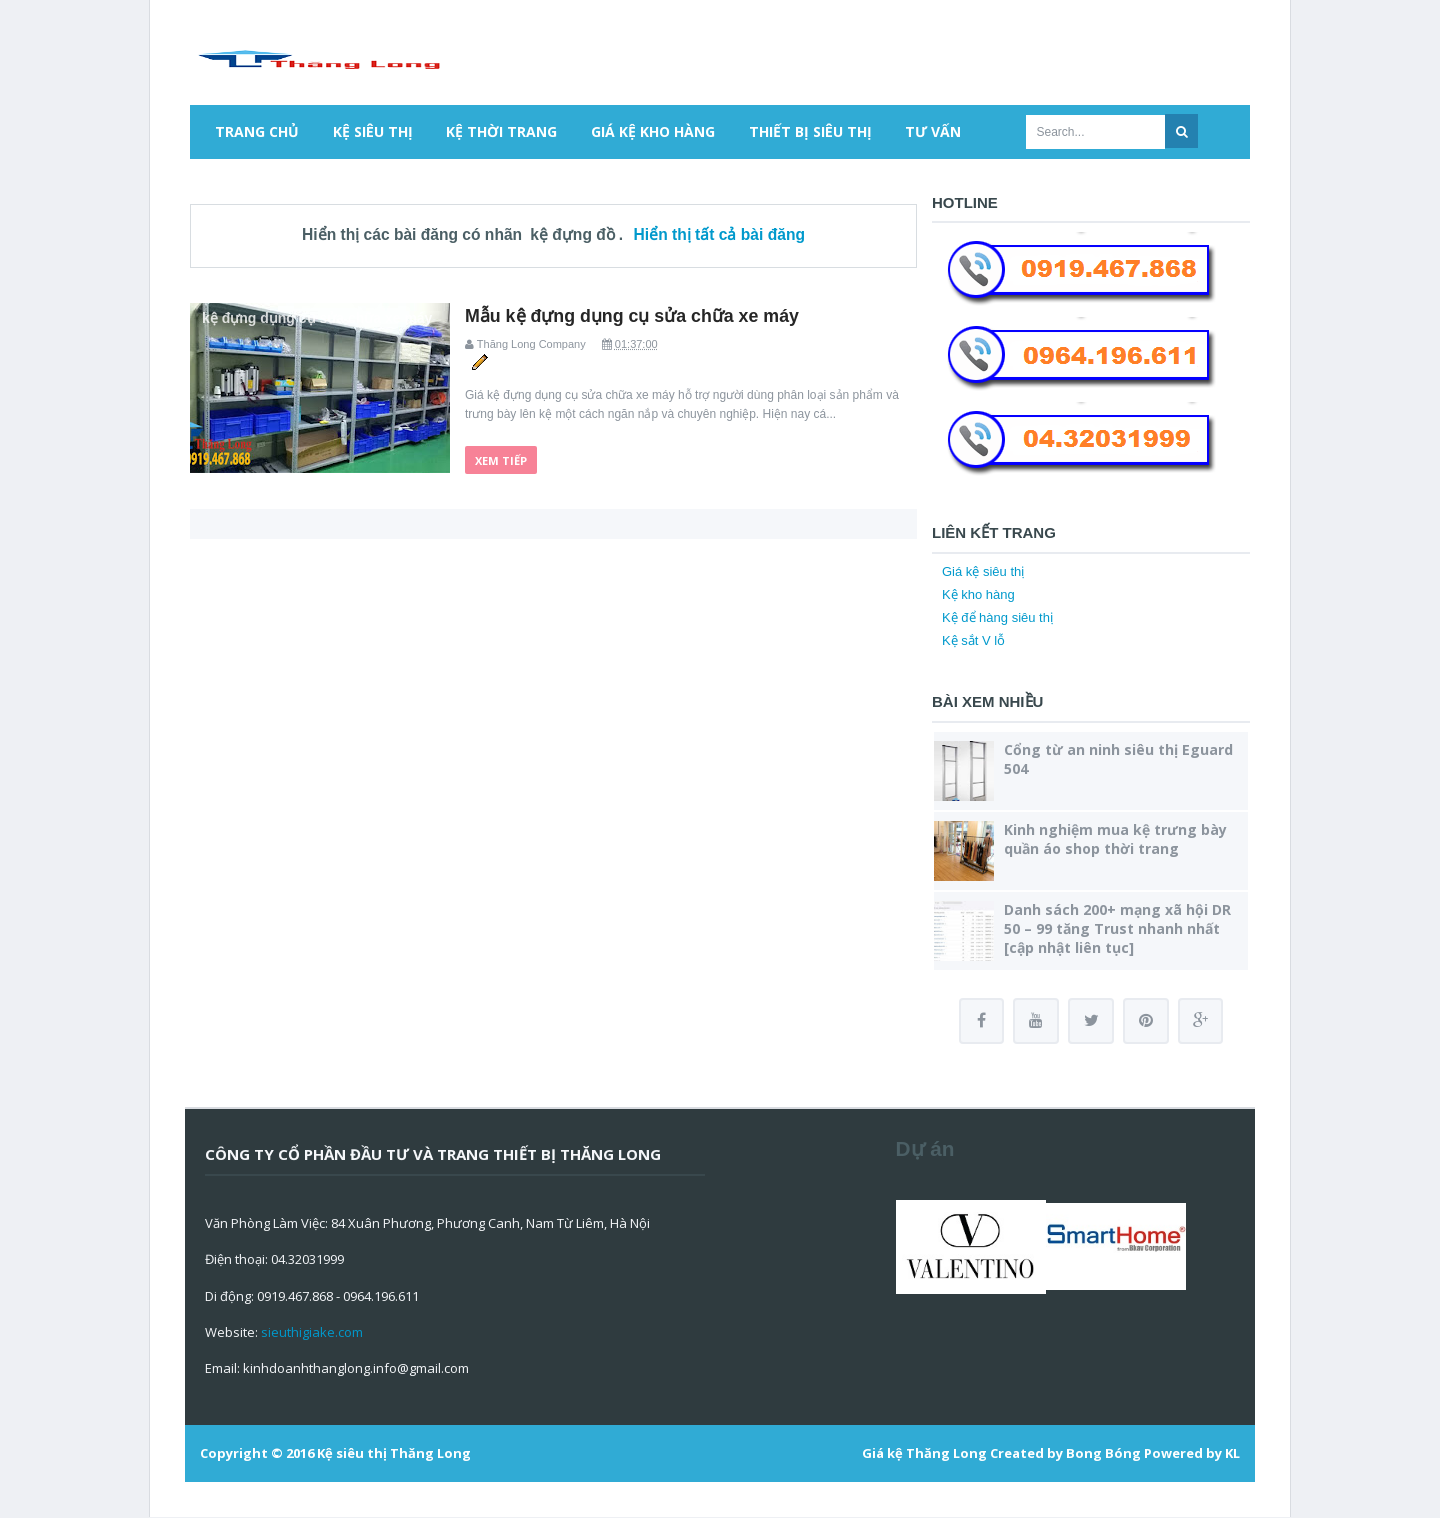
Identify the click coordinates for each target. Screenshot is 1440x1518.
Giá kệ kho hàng (653, 131)
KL (1232, 1454)
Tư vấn (933, 131)
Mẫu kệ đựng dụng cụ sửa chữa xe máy (633, 316)
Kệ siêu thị (373, 131)
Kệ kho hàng (978, 594)
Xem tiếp (501, 458)
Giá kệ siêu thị (983, 571)
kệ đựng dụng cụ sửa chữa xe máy (317, 318)
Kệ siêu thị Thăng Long (394, 1454)
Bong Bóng (1103, 1454)
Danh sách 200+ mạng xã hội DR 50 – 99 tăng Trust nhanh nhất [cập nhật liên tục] (1117, 928)
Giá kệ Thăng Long (924, 1454)
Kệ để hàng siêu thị (997, 617)
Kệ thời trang (501, 131)
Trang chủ (257, 131)
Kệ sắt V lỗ (973, 640)
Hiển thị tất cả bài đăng (719, 234)
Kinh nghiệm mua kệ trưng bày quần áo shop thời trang (1115, 839)
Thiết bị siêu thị (810, 131)
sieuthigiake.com (312, 1332)
